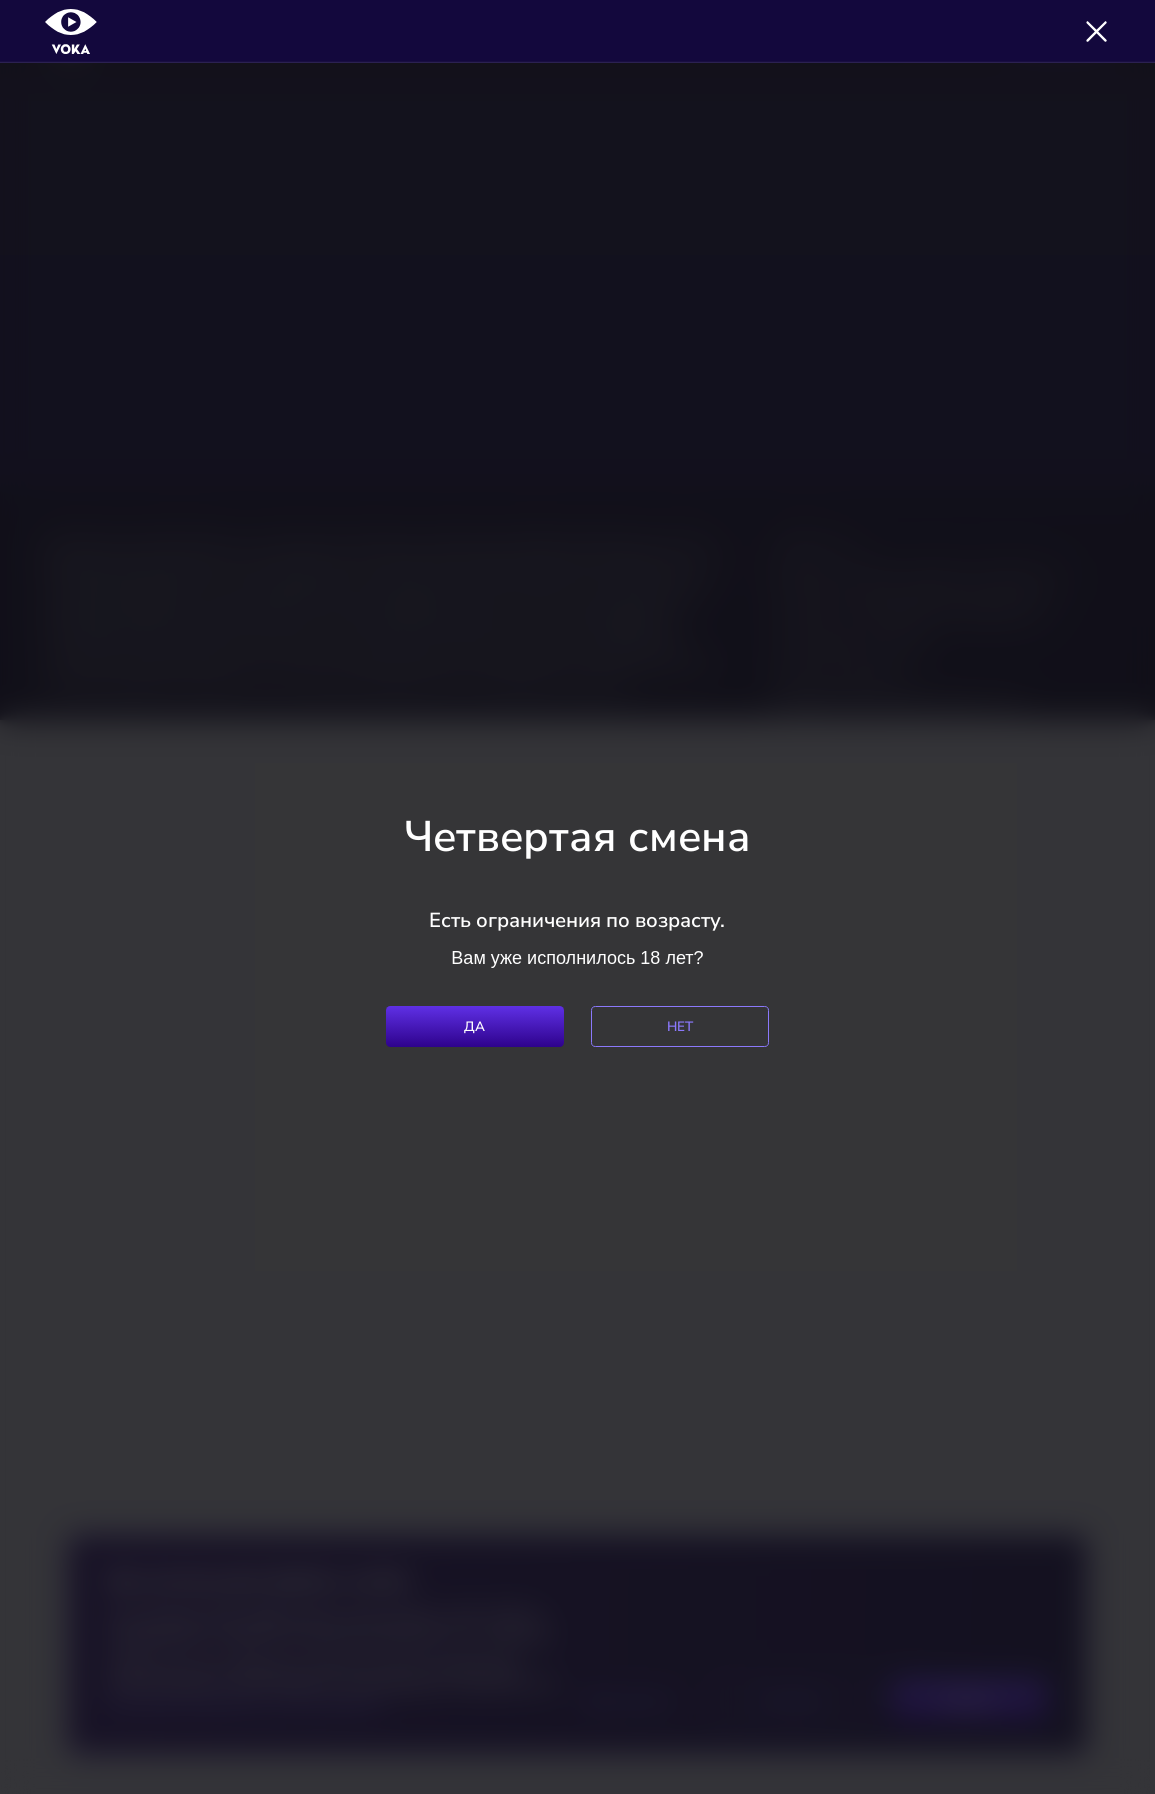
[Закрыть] (1096, 31)
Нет (680, 1026)
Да (475, 1026)
